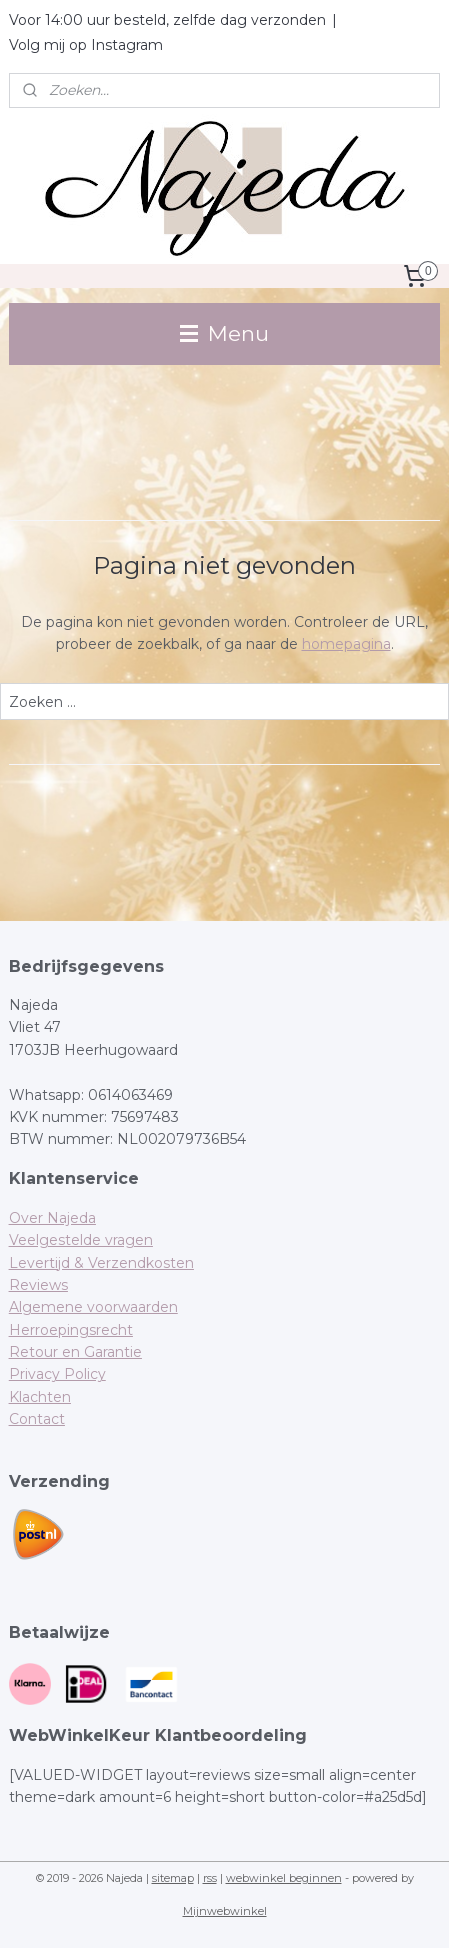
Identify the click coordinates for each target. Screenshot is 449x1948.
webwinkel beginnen (284, 1878)
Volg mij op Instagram (86, 45)
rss (210, 1878)
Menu (224, 333)
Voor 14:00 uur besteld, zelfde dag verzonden (167, 20)
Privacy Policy (57, 1374)
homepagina (346, 644)
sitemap (173, 1878)
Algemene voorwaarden (93, 1307)
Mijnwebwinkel (225, 1911)
